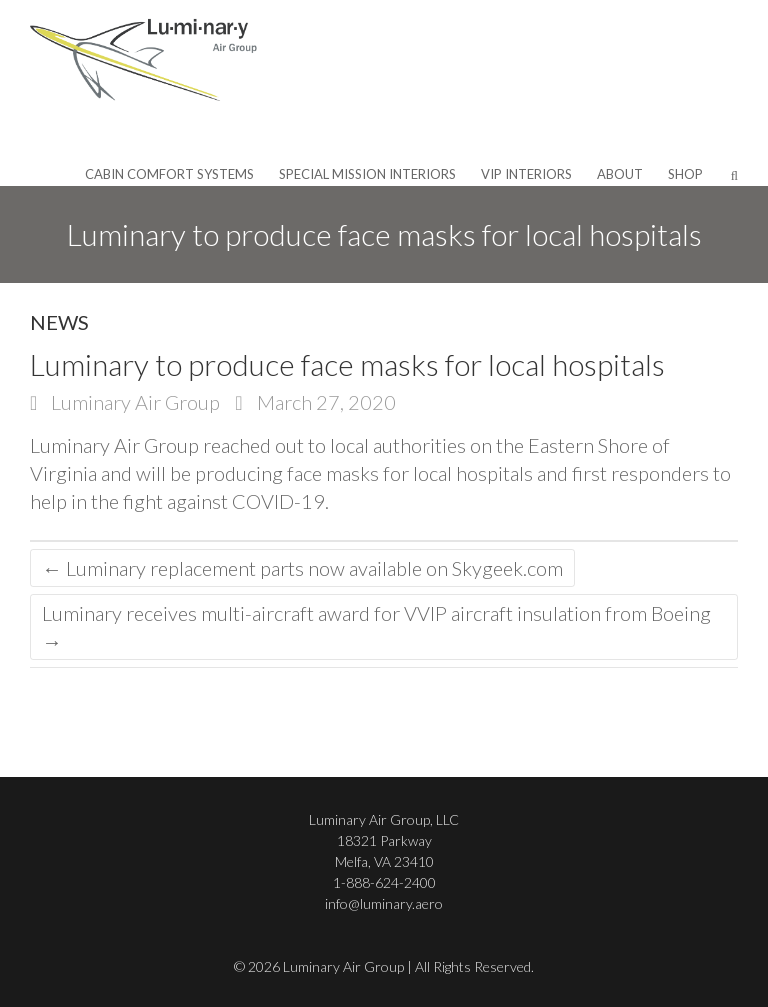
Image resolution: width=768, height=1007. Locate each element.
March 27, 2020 (324, 402)
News (59, 322)
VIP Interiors (526, 174)
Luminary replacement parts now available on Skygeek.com (302, 568)
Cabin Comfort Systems (169, 174)
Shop (685, 174)
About (620, 174)
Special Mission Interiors (367, 174)
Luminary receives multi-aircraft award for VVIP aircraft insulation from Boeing (376, 627)
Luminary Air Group (133, 402)
